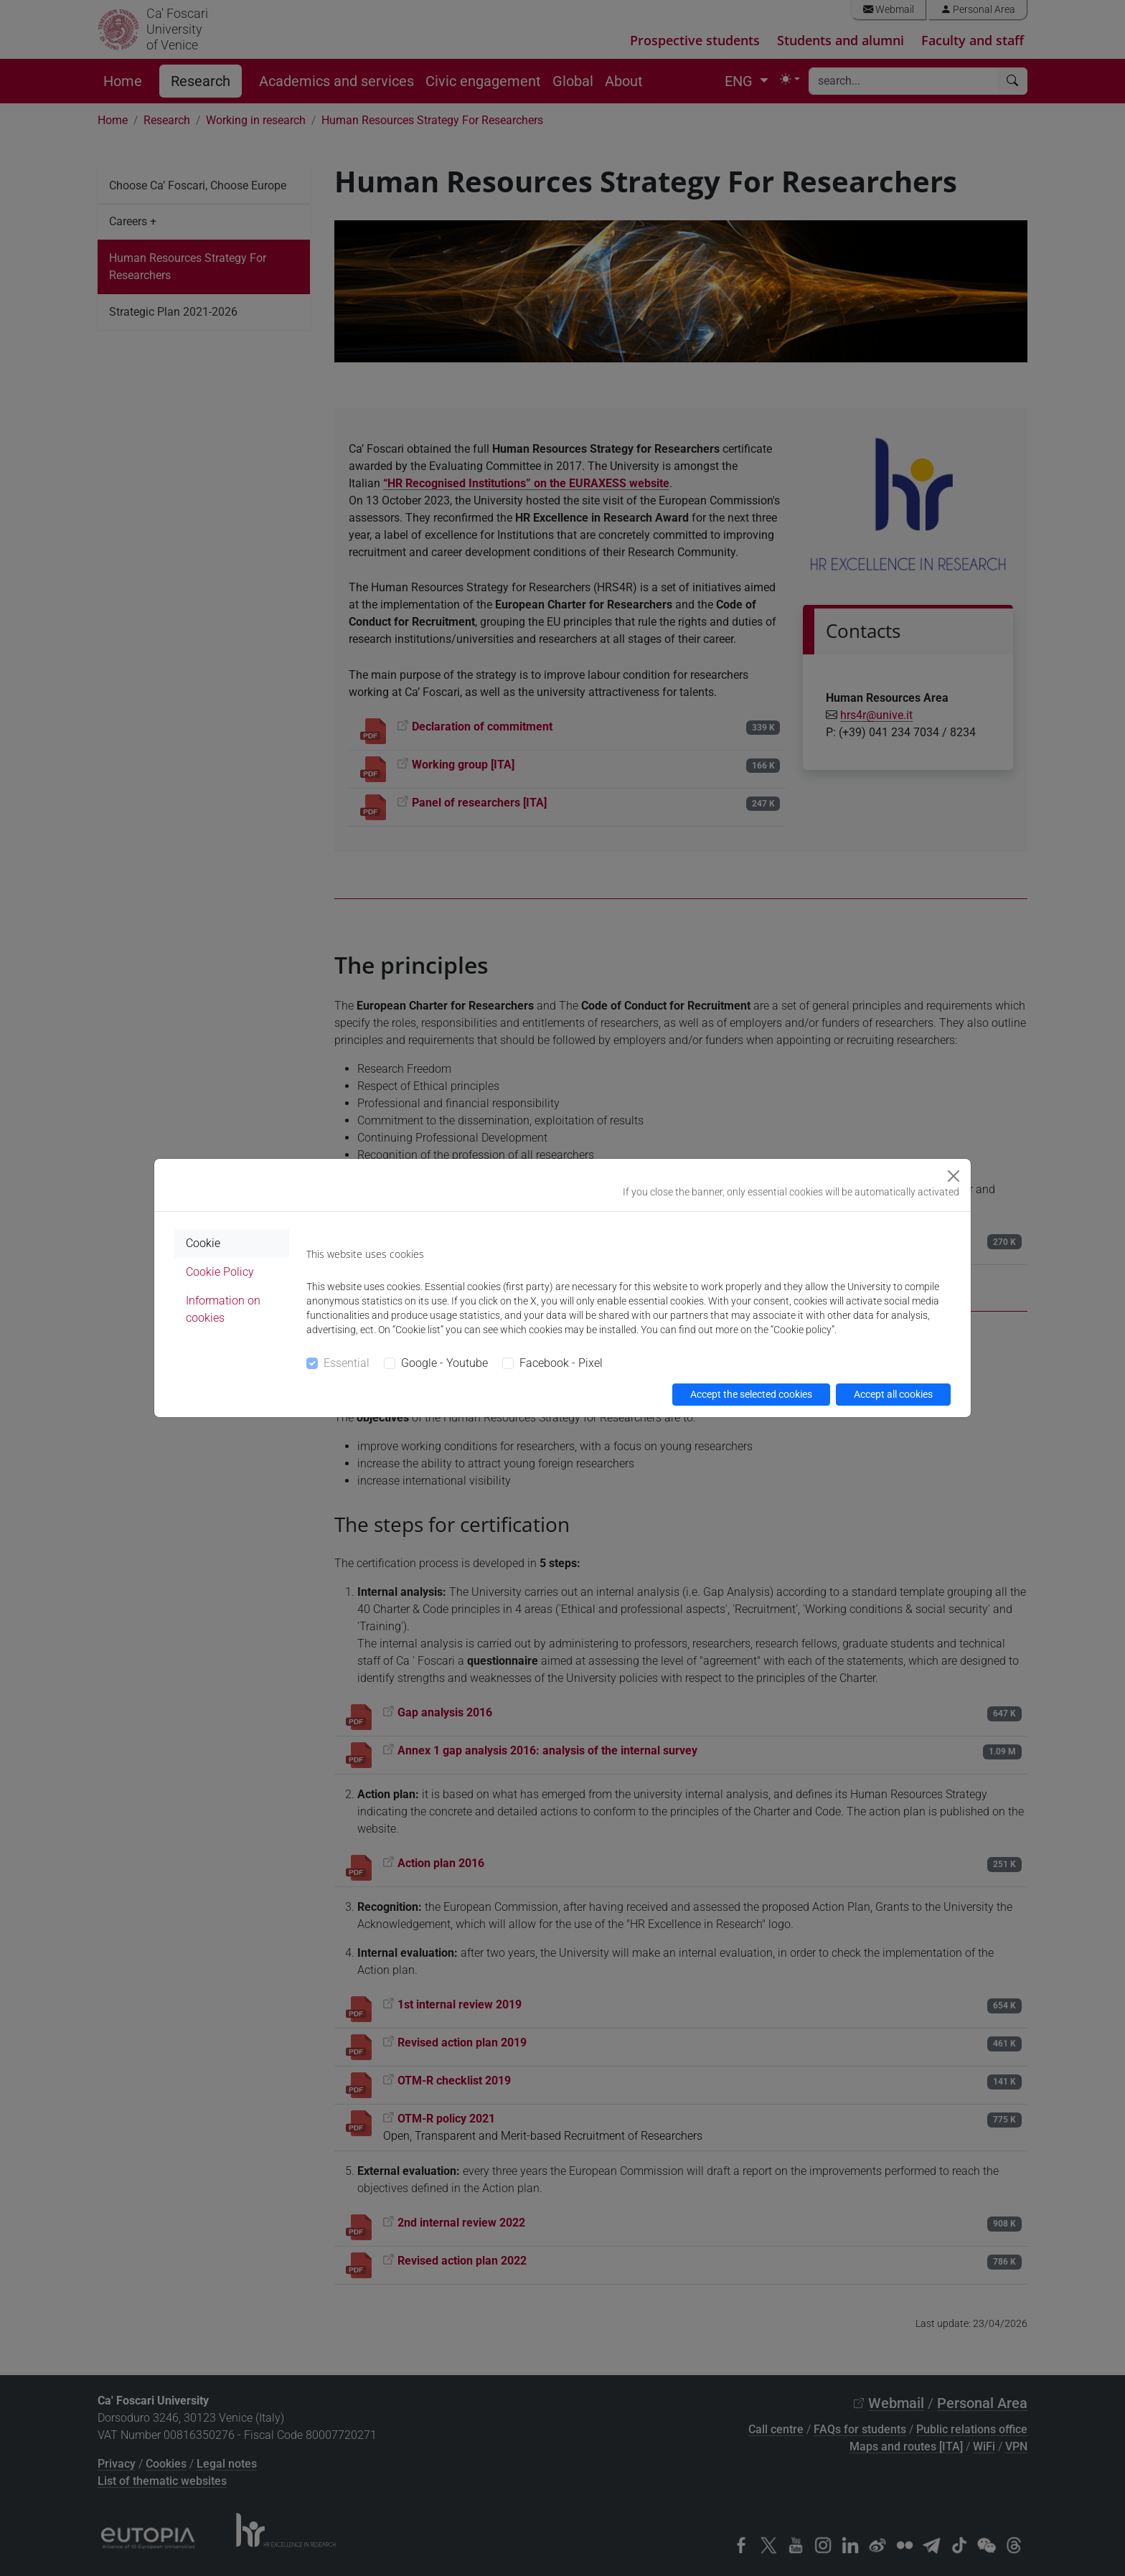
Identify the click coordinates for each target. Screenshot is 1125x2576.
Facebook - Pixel (561, 1363)
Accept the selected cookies (751, 1394)
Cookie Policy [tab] (220, 1272)
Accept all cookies (893, 1394)
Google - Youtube (444, 1363)
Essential (346, 1363)
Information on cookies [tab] (223, 1309)
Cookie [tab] (203, 1243)
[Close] (953, 1176)
